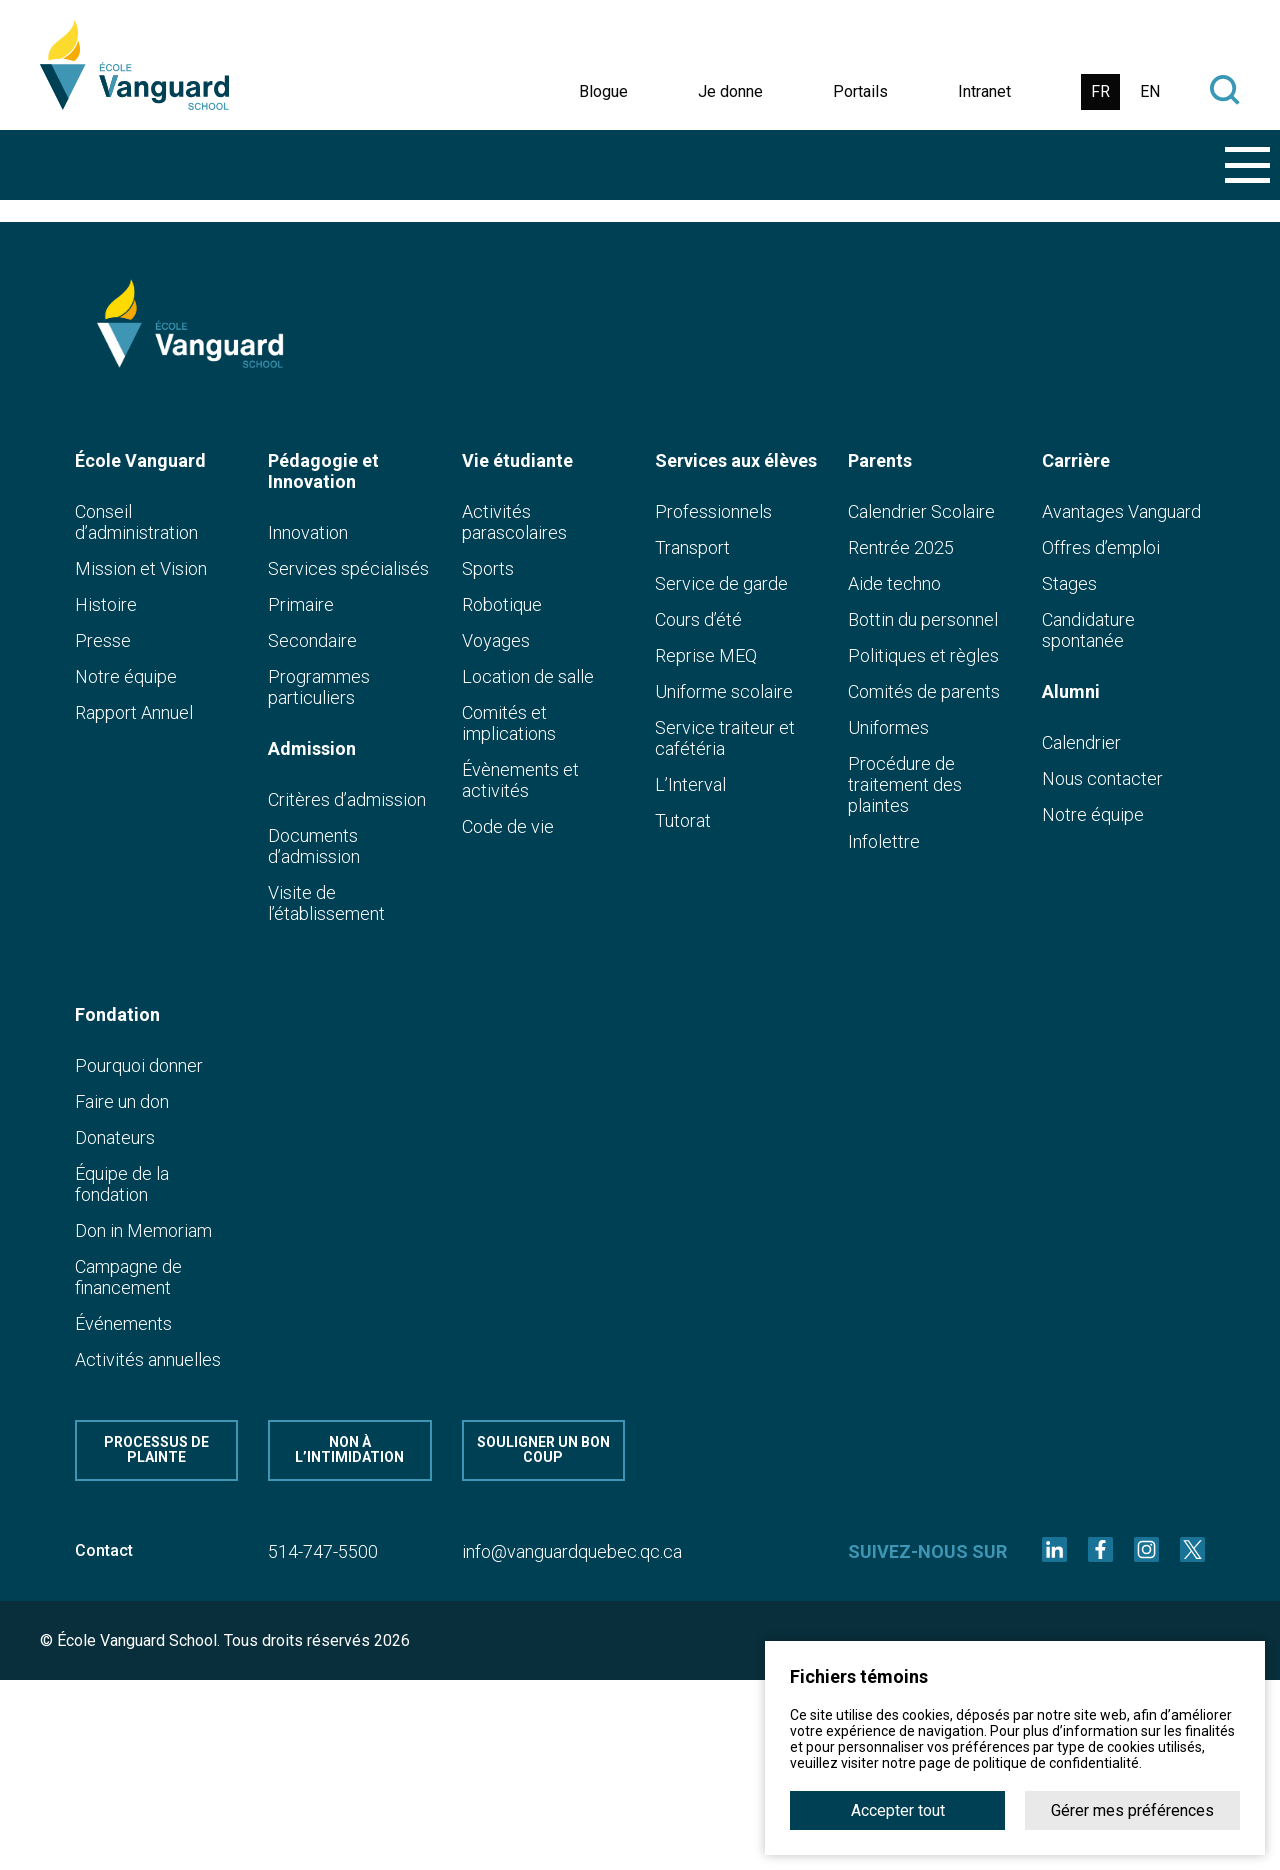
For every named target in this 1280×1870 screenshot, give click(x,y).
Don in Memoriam (143, 1230)
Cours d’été (698, 619)
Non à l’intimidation (349, 1449)
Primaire (301, 604)
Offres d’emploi (1101, 547)
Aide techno (894, 583)
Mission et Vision (141, 568)
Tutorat (683, 820)
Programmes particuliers (319, 687)
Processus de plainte (156, 1449)
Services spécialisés (348, 568)
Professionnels (713, 511)
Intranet (984, 92)
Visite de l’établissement (326, 903)
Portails (860, 92)
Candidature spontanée (1088, 630)
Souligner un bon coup (543, 1449)
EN (1150, 91)
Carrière (1076, 460)
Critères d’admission (347, 799)
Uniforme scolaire (724, 691)
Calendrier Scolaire (921, 511)
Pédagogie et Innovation (323, 471)
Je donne (730, 92)
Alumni (1071, 691)
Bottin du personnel (923, 619)
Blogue (603, 92)
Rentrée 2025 (901, 547)
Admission (312, 748)
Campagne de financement (128, 1277)
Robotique (502, 604)
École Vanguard (140, 460)
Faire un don (122, 1101)
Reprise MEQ (706, 655)
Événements (123, 1323)
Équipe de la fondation (122, 1184)
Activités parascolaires (514, 522)
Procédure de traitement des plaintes (905, 784)
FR (1100, 91)
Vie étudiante (517, 460)
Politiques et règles (923, 655)
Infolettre (884, 841)
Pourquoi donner (139, 1065)
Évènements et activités (520, 780)
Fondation (117, 1014)
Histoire (106, 604)
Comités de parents (924, 691)
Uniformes (888, 727)
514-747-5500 (323, 1551)
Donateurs (115, 1137)
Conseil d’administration (136, 522)
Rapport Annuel (134, 712)
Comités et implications (509, 723)
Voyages (496, 640)
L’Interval (690, 784)
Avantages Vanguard (1121, 511)
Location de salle (528, 676)
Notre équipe (126, 676)
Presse (103, 640)
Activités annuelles (148, 1359)
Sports (488, 568)
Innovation (308, 532)
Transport (692, 547)
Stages (1069, 583)
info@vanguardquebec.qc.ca (572, 1551)
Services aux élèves (736, 460)
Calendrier (1081, 742)
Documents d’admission (314, 846)
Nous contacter (1102, 778)
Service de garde (721, 583)
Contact (104, 1550)
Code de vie (508, 826)
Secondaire (312, 640)
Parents (880, 460)
